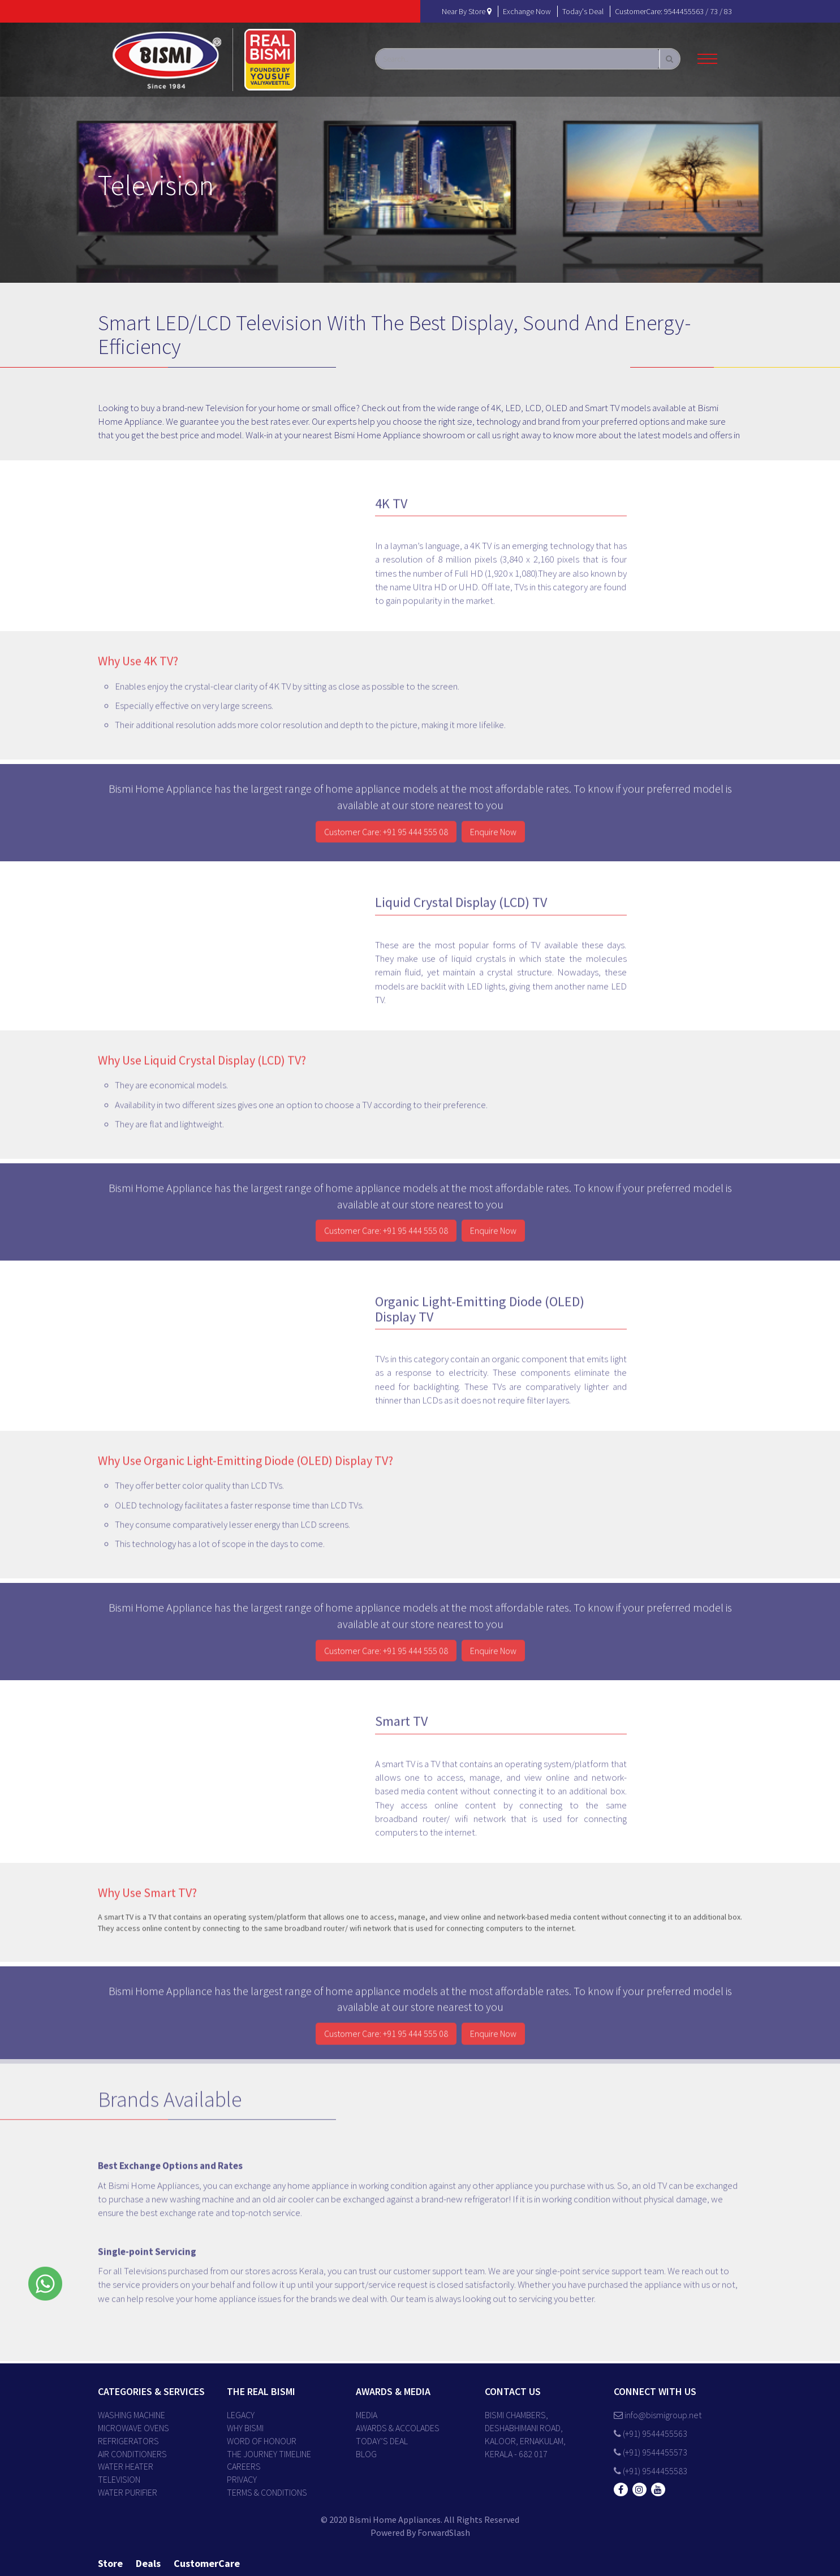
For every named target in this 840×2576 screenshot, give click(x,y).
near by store (467, 11)
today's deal (583, 11)
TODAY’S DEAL (382, 2440)
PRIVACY (242, 2479)
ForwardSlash (443, 2532)
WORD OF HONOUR (261, 2440)
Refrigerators (128, 2440)
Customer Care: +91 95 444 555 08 (386, 838)
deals (148, 2563)
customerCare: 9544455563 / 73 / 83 (673, 11)
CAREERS (244, 2466)
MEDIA (366, 2414)
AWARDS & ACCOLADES (398, 2427)
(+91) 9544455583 (650, 2470)
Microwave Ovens (133, 2427)
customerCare (207, 2563)
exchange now (527, 11)
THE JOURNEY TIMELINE (269, 2454)
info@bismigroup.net (657, 2414)
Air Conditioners (132, 2454)
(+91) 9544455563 (650, 2433)
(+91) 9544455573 (650, 2452)
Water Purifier (127, 2492)
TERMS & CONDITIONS (267, 2492)
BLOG (366, 2454)
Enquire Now (493, 838)
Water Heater (125, 2466)
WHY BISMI (245, 2427)
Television (119, 2479)
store (110, 2563)
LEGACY (241, 2414)
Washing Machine (131, 2414)
